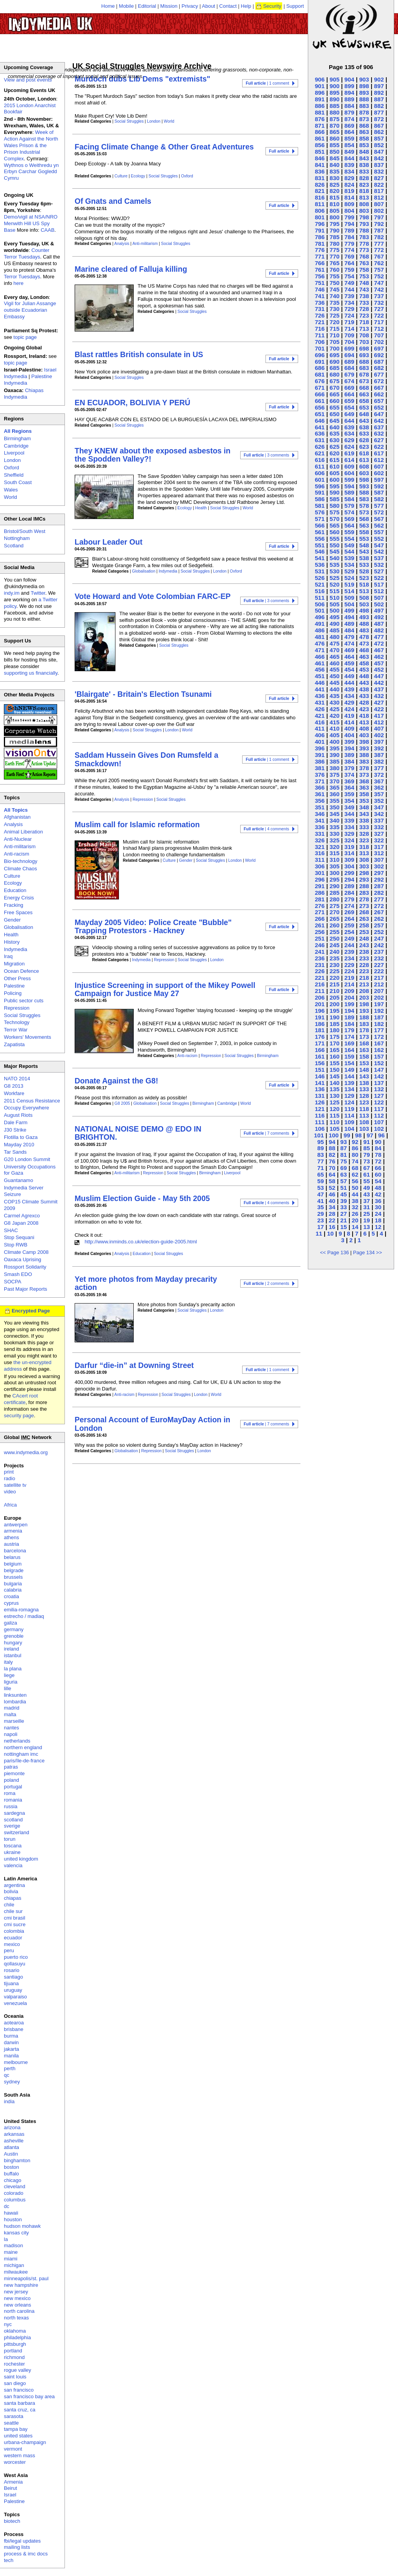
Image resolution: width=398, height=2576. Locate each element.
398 (364, 741)
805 (334, 210)
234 (349, 958)
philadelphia (17, 2337)
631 (320, 440)
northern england (23, 1747)
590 (334, 492)
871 (320, 125)
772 (379, 249)
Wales (11, 490)
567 (379, 519)
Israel (10, 2495)
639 (349, 427)
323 (364, 840)
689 (349, 361)
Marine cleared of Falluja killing (131, 269)
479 (349, 637)
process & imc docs (26, 2554)
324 (349, 840)
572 (379, 512)
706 (320, 341)
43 (366, 1194)
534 (349, 564)
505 (334, 604)
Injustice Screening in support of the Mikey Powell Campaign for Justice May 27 (165, 989)
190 (334, 1017)
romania (13, 1800)
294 (349, 879)
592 (379, 486)
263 (364, 918)
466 (320, 656)
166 (320, 1050)
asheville (14, 2141)
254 (349, 932)
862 (379, 131)
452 (379, 669)
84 (378, 1148)
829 (349, 178)
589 (349, 492)
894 (349, 92)
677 (379, 374)
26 (355, 1213)
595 (334, 486)
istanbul (12, 1655)
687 (379, 361)
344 (349, 814)
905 (334, 79)
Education (141, 1254)
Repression (143, 799)
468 (364, 650)
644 (349, 420)
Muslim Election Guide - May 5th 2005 (142, 1198)
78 (378, 1154)
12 (378, 1227)
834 (349, 171)
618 (364, 453)
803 (364, 210)
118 (364, 1109)
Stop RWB (15, 1245)
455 (334, 669)
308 (364, 859)
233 (364, 958)
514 (349, 591)
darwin (11, 2042)
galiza (10, 1623)
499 (349, 610)
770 (334, 256)
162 (379, 1050)
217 (379, 977)
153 (364, 1063)
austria (11, 1544)
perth (10, 2068)
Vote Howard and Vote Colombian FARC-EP (152, 596)
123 (364, 1102)
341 (320, 820)
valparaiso (15, 1997)
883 (364, 105)
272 (379, 906)
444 (349, 682)
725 (334, 315)
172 (379, 1036)
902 (379, 79)
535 (334, 564)
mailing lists (17, 2547)
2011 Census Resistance (32, 1101)
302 (379, 866)
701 (320, 348)
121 (320, 1109)
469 (349, 650)
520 (334, 584)
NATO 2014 (17, 1078)
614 (349, 460)
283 (364, 892)
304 (349, 866)
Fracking (13, 905)
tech (9, 2560)
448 (364, 676)
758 (364, 269)
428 (364, 702)
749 (349, 282)
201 (320, 1004)
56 (355, 1181)
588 (364, 492)
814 (349, 197)
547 (379, 545)
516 (320, 591)
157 (379, 1056)
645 (334, 420)
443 (364, 682)
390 (334, 755)
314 (349, 853)
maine (10, 2252)
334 (349, 827)
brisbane (13, 2029)
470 (334, 650)
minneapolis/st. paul (26, 2278)
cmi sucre (15, 1924)
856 (320, 145)
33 (343, 1207)
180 (334, 1030)
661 (320, 401)
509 (349, 597)
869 (349, 125)
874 (349, 119)
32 (355, 1207)
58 (332, 1181)
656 (320, 407)
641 (320, 427)
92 (355, 1142)
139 (349, 1083)
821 (320, 190)
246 (320, 945)
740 (334, 296)
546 (320, 551)
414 (349, 722)
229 (349, 965)
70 (332, 1168)
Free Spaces (18, 912)
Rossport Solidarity (25, 1267)
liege (9, 1675)
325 (334, 840)
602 (379, 473)
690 (334, 361)
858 (364, 138)
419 (349, 715)
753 (364, 276)
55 (366, 1181)
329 (349, 833)
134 (349, 1089)
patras (11, 1767)
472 (379, 643)
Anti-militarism (145, 243)
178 (364, 1030)
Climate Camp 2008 (26, 1252)
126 (320, 1102)
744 (349, 289)
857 (379, 138)
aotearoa (14, 2023)
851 (320, 151)
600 (334, 479)
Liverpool (232, 1173)
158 (364, 1056)
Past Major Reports (25, 1289)
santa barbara (19, 2403)
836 (320, 171)
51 (343, 1187)
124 (349, 1102)
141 (320, 1083)
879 (349, 112)
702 (379, 341)
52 (332, 1187)
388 (364, 755)
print (9, 1472)
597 (379, 479)
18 (378, 1220)
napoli (10, 1734)
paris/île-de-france (24, 1761)
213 (364, 984)
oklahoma (15, 2331)
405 (334, 735)
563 (364, 525)
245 (334, 945)
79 (366, 1154)
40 (332, 1201)
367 (379, 781)
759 (349, 269)
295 (334, 879)
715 (334, 328)
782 (379, 237)
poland (11, 1780)
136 (320, 1089)
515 (334, 591)
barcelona (15, 1551)
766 (320, 263)
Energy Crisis (19, 898)
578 (364, 505)
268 (364, 912)
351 (320, 807)
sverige (12, 1826)
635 (334, 433)
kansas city (16, 2233)
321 (320, 847)
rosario (11, 1970)
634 (349, 433)
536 (320, 564)
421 (320, 715)
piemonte (14, 1773)
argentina (14, 1885)
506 (320, 604)
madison (13, 2245)
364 (349, 787)
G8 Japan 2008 (21, 1223)
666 (320, 394)
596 (320, 486)
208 (364, 991)
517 (379, 584)
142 (379, 1076)
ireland (11, 1649)
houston (13, 2219)
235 (334, 958)
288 (364, 886)
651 (320, 414)
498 (364, 610)
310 (334, 859)
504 (349, 604)
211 (320, 991)
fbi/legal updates (22, 2541)
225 (334, 971)
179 (349, 1030)
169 (349, 1043)
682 (379, 368)
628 (364, 440)
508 (364, 597)
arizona (12, 2127)
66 (378, 1168)
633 (364, 433)
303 (364, 866)
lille (7, 1688)
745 (334, 289)
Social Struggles (129, 121)
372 (379, 774)
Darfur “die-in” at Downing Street (134, 1365)
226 (320, 971)
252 (379, 932)
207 (379, 991)
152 (379, 1063)
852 (379, 145)
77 (320, 1161)
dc (6, 2206)
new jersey (16, 2292)
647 (379, 414)
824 (349, 184)
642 (379, 420)
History (11, 942)
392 (379, 748)
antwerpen (16, 1525)
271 (320, 912)
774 (349, 249)
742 (379, 289)
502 (379, 604)
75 (343, 1161)
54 (378, 1181)
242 (379, 945)
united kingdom (21, 1859)
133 (364, 1089)
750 (334, 282)
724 (349, 315)
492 (379, 617)
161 (320, 1056)
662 (379, 394)
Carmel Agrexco (22, 1216)
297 (379, 873)
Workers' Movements (27, 1037)
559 (349, 532)
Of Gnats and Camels (113, 201)
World (169, 121)
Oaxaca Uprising (22, 1259)
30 (378, 1207)
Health (201, 508)
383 (364, 761)
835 (334, 171)
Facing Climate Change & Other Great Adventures (164, 146)
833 (364, 171)
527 (379, 571)
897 (379, 86)
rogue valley (17, 2370)
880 (334, 112)
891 (320, 99)
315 (334, 853)
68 (355, 1168)
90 (378, 1142)
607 (379, 466)
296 (320, 879)
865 (334, 131)
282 (379, 892)
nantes (11, 1728)
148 (364, 1069)
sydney (12, 2082)
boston (11, 2167)
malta (10, 1714)
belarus (12, 1557)
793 (364, 223)
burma (11, 2036)
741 (320, 296)
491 (320, 623)
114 (349, 1115)
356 (320, 800)
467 (379, 650)
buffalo (11, 2174)
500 (334, 610)
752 (379, 276)
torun (10, 1839)
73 (366, 1161)
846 (320, 158)
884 (349, 105)
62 (355, 1174)
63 (343, 1174)
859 (349, 138)
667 (379, 387)
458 (364, 663)
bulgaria (13, 1584)
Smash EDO (18, 1274)
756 (320, 276)
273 (364, 906)
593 (364, 486)
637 (379, 427)
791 (320, 230)
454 (349, 669)
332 (379, 827)
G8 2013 (13, 1086)
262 (379, 918)
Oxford (187, 176)
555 (334, 538)
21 (343, 1220)
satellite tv (15, 1485)
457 (379, 663)
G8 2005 (122, 1103)
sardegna (14, 1813)
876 (320, 119)
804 (349, 210)
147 (379, 1069)
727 (379, 309)
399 (349, 741)
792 (379, 223)
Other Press (17, 978)
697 (379, 348)
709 (349, 335)
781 (320, 243)
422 (379, 709)
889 (349, 99)
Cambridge (227, 1103)
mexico (12, 1944)
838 (364, 164)
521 (320, 584)
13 (366, 1227)
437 (379, 689)
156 (320, 1063)
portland (13, 2351)
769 (349, 256)
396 (320, 748)
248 (364, 938)
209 (349, 991)
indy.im (11, 593)
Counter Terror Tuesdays (26, 253)
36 (378, 1201)
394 (349, 748)
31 (366, 1207)
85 (366, 1148)
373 (364, 774)
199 (349, 1004)
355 (334, 800)
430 (334, 702)
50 (355, 1187)
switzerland (16, 1832)
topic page (25, 337)
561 (320, 532)
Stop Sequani (19, 1237)
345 (334, 814)
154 (349, 1063)
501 (320, 610)
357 (379, 794)
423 (364, 709)
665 (334, 394)
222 (379, 971)
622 (379, 446)
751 (320, 282)
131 (320, 1095)
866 (320, 131)
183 (364, 1024)
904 (349, 79)
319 (349, 847)
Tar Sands (15, 1152)
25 (366, 1213)
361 (320, 794)
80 (355, 1154)
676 (320, 381)
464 (349, 656)
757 (379, 269)
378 (364, 768)
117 (379, 1109)
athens (11, 1537)
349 (349, 807)
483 (364, 630)
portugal (13, 1787)
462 (379, 656)
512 (379, 591)
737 (379, 296)
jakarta (11, 2049)
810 (334, 204)
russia (10, 1806)
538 (364, 558)
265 (334, 918)
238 (364, 951)
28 (332, 1213)
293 (364, 879)
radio (9, 1478)
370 (334, 781)
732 (379, 302)
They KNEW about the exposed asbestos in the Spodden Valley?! (152, 454)
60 (378, 1174)
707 (379, 335)
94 (332, 1142)
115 (334, 1115)
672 (379, 381)
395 (334, 748)
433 (364, 696)
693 (364, 355)
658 (364, 401)
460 (334, 663)
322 (379, 840)
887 (379, 99)
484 (349, 630)
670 (334, 387)
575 (334, 512)
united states (18, 2436)
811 (320, 204)
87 (343, 1148)
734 (349, 302)
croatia (11, 1596)
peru (9, 1950)
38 (355, 1201)
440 (334, 689)
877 (379, 112)
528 (364, 571)
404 (349, 735)
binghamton (17, 2160)
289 (349, 886)
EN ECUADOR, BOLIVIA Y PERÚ (132, 402)
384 (349, 761)
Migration (14, 964)
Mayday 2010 (19, 1144)
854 (349, 145)
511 (320, 597)
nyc (8, 2324)
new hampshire (21, 2285)
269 (349, 912)
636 (320, 433)
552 (379, 538)
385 (334, 761)
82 (332, 1154)
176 (320, 1036)
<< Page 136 (334, 1252)
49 (366, 1187)
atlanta (11, 2147)
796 (320, 223)
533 (364, 564)
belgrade (14, 1570)
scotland (13, 1820)
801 (320, 217)
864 (349, 131)
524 (349, 578)
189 (349, 1017)
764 (349, 263)
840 (334, 164)
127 (379, 1095)
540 (334, 558)
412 (379, 722)
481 (320, 637)
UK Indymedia (74, 20)
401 (320, 741)
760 (334, 269)
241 (320, 951)
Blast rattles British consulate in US (139, 354)
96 (381, 1135)
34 (332, 1207)
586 (320, 499)
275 (334, 906)
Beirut (10, 2488)
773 (364, 249)
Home (108, 6)
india (9, 2101)
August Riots (18, 1115)
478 (364, 637)
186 (320, 1024)
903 (364, 79)
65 (320, 1174)
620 (334, 453)
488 (364, 623)
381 (320, 768)
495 (334, 617)
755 (334, 276)
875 (334, 119)
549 (349, 545)
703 (364, 341)
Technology (17, 1022)
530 (334, 571)
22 (332, 1220)
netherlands (17, 1741)
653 (364, 407)
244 (349, 945)
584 (349, 499)
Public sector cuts (24, 1000)
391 (320, 755)
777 (379, 243)
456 (320, 669)
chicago (12, 2180)
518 (364, 584)
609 (349, 466)
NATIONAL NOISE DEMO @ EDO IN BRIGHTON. (138, 1133)
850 (334, 151)
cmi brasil (14, 1918)
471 (320, 650)
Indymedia (168, 571)
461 (320, 663)
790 (334, 230)
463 (364, 656)
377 (379, 768)
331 (320, 833)
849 (349, 151)
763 (364, 263)
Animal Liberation (23, 832)
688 (364, 361)
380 (334, 768)
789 (349, 230)
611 (320, 466)
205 (334, 997)
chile (9, 1905)
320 (334, 847)
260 (334, 925)
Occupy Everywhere (26, 1108)
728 (364, 309)
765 (334, 263)
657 (379, 401)
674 (349, 381)
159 (349, 1056)
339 (349, 820)
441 (320, 689)
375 (334, 774)
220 (334, 977)
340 (334, 820)
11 (319, 1233)
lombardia (15, 1702)
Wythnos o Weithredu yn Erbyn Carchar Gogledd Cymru (31, 171)
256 (320, 932)
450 (334, 676)
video (10, 1492)
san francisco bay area (29, 2396)
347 (379, 807)
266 (320, 918)
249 (349, 938)
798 (364, 217)
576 (320, 512)
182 (379, 1024)
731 (320, 309)
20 (355, 1220)
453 (364, 669)
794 (349, 223)
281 (320, 899)
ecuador (13, 1938)
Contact (228, 6)
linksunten (15, 1695)
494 (349, 617)
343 (364, 814)
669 (349, 387)
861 (320, 138)
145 (334, 1076)
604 (349, 473)
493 (364, 617)
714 (349, 328)
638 (364, 427)
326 (320, 840)
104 (349, 1128)
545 (334, 551)
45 (343, 1194)
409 (349, 728)
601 (320, 479)
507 (379, 597)
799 (349, 217)
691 (320, 361)
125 (334, 1102)
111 (320, 1122)
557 (379, 532)
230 (334, 965)
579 (349, 505)
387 (379, 755)
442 (379, 682)
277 (379, 899)
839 (349, 164)
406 (320, 735)
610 (334, 466)
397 (379, 741)
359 (349, 794)
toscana (13, 1846)
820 (334, 190)
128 (364, 1095)
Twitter (38, 593)
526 (320, 578)
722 (379, 315)
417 (379, 715)
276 (320, 906)
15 (343, 1227)
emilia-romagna (21, 1610)
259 (349, 925)
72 (378, 1161)
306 (320, 866)
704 (349, 341)
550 (334, 545)
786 (320, 237)
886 (320, 105)
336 (320, 827)
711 (320, 335)
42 (378, 1194)
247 (379, 938)
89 (320, 1148)
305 (334, 866)
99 (347, 1135)
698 (364, 348)
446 (320, 682)
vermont (13, 2449)
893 (364, 92)
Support (295, 6)
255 (334, 932)
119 (349, 1109)
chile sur (13, 1911)
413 (364, 722)
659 (349, 401)
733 (364, 302)
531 (320, 571)
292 (379, 879)
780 (334, 243)
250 (334, 938)
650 (334, 414)
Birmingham (267, 1056)
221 (320, 977)
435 (334, 696)
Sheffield (13, 475)
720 (334, 322)
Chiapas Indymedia (24, 393)
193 (364, 1010)
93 (343, 1142)
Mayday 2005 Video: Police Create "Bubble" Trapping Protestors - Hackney (153, 926)
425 (334, 709)
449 (349, 676)
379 (349, 768)
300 (334, 873)
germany (14, 1629)
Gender (186, 860)
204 (349, 997)
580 (334, 505)
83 (320, 1154)
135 (334, 1089)
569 (349, 519)
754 (349, 276)
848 (364, 151)
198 (364, 1004)
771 (320, 256)
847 (379, 151)
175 (334, 1036)
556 (320, 538)
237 (379, 951)
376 (320, 774)
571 (320, 519)
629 (349, 440)
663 (364, 394)
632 (379, 433)
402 (379, 735)
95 (320, 1142)
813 (364, 197)
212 (379, 984)
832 (379, 171)
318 (364, 847)
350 (334, 807)
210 (334, 991)
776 (320, 249)
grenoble (14, 1636)
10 (330, 1233)
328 (364, 833)
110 (334, 1122)
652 (379, 407)
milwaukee (16, 2272)
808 (364, 204)
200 (334, 1004)
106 (320, 1128)
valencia (13, 1865)
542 (379, 551)
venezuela (15, 2003)
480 (334, 637)
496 (320, 617)
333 (364, 827)
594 (349, 486)
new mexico (17, 2298)
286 (320, 892)
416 (320, 722)
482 (379, 630)
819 (349, 190)
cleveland (14, 2186)
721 (320, 322)
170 (334, 1043)
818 (364, 190)
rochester (14, 2364)
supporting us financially (31, 673)
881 (320, 112)
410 (334, 728)
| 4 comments (266, 829)
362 (379, 787)
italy (8, 1662)
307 (379, 859)
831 (320, 178)
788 (364, 230)
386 (320, 761)
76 (332, 1161)
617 (379, 453)
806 (320, 210)
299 (349, 873)
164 (349, 1050)
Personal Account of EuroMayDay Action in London (152, 1423)
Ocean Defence (21, 971)
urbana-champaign (25, 2442)
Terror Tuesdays (22, 276)
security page (19, 1415)
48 (378, 1187)
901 (320, 86)
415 (334, 722)
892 (379, 92)
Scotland (14, 546)
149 (349, 1069)
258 (364, 925)
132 (379, 1089)
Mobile (126, 6)
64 (332, 1174)
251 (320, 938)
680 (334, 374)
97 (370, 1135)
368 (364, 781)
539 (349, 558)
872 (379, 119)
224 (349, 971)
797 (379, 217)
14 (355, 1227)
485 (334, 630)
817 (379, 190)
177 (379, 1030)
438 (364, 689)
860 (334, 138)
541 (320, 558)
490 (334, 623)
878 (364, 112)
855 (334, 145)
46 (332, 1194)
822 (379, 184)
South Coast (18, 482)
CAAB (47, 230)
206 (320, 997)
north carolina (19, 2311)
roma (10, 1793)
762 (379, 263)
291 (320, 886)
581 (320, 505)
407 (379, 728)
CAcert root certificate (21, 1399)
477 (379, 637)
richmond (14, 2357)
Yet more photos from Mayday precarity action (146, 1283)
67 (366, 1168)
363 (364, 787)
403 (364, 735)
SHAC (11, 1230)
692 (379, 355)
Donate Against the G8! (116, 1080)
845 (334, 158)
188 (364, 1017)
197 (379, 1004)
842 (379, 158)
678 (364, 374)
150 (334, 1069)
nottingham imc (21, 1754)
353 (364, 800)
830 (334, 178)
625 (334, 446)
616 (320, 460)
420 (334, 715)
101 (319, 1135)
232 (379, 958)
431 (320, 702)
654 (349, 407)
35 (320, 1207)
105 (334, 1128)
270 (334, 912)
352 (379, 800)
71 (320, 1168)
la (6, 2239)
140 (334, 1083)
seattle (11, 2423)
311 (320, 859)
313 (364, 853)
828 (364, 178)
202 (379, 997)
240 (334, 951)
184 (349, 1024)
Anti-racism (187, 1056)
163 (364, 1050)
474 (349, 643)
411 (320, 728)
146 (320, 1076)
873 (364, 119)
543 (364, 551)
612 (379, 460)
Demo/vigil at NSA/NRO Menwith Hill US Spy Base (31, 223)
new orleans (17, 2305)
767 (379, 256)
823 (364, 184)
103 (364, 1128)
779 (349, 243)
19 (366, 1220)
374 (349, 774)
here (19, 283)
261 (320, 925)
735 (334, 302)
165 (334, 1050)
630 (334, 440)
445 (334, 682)
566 (320, 525)
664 (349, 394)
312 (379, 853)
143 (364, 1076)
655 (334, 407)
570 (334, 519)
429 (349, 702)
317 (379, 847)
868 (364, 125)
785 (334, 237)
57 (343, 1181)
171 (320, 1043)
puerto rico (16, 1957)
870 (334, 125)
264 (349, 918)
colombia (14, 1931)
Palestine (14, 986)
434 (349, 696)
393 (364, 748)
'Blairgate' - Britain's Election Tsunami (143, 694)
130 (334, 1095)
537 (379, 558)
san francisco (19, 2390)
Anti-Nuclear (18, 839)
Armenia (13, 2482)
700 (334, 348)
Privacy (190, 6)
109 (349, 1122)
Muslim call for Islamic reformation (137, 824)
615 (334, 460)
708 (364, 335)
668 (364, 387)
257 (379, 925)
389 (349, 755)
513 (364, 591)
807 (379, 204)
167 (379, 1043)
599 (349, 479)
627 (379, 440)
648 (364, 414)
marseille (14, 1721)
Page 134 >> (367, 1252)
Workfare (14, 1093)
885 (334, 105)
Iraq (8, 956)
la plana (13, 1669)
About (208, 6)
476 (320, 643)
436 (320, 696)
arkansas (14, 2134)
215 (334, 984)
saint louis (15, 2377)
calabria (13, 1590)
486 (320, 630)
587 (379, 492)
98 (358, 1135)
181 (320, 1030)
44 (355, 1194)
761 (320, 269)
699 (349, 348)
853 (364, 145)
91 (366, 1142)
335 (334, 827)
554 (349, 538)
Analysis (121, 243)
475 (334, 643)
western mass (19, 2455)
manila (11, 2056)
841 (320, 164)
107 (379, 1122)
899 (349, 86)
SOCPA (12, 1282)
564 (349, 525)
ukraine (12, 1852)
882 (379, 105)
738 (364, 296)
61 (366, 1174)
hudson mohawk (22, 2226)
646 (320, 420)
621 (320, 453)
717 (379, 322)
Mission (168, 6)
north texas (16, 2318)
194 (349, 1010)
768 (364, 256)
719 (349, 322)
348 (364, 807)
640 (334, 427)
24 (378, 1213)
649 (349, 414)
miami (10, 2259)
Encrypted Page (31, 1311)
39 (343, 1201)
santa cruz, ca (19, 2410)
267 (379, 912)
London (154, 121)
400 (334, 741)
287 (379, 886)
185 (334, 1024)
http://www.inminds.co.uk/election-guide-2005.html (141, 1242)
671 (320, 387)
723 (364, 315)
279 (349, 899)
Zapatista (14, 1044)
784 (349, 237)
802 (379, 210)
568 (364, 519)
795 (334, 223)
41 (320, 1201)
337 (379, 820)
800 (334, 217)
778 (364, 243)
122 (379, 1102)
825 (334, 184)
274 (349, 906)
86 (355, 1148)
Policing (13, 993)
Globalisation (143, 571)
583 (364, 499)
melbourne (16, 2062)
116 (320, 1115)
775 (334, 249)
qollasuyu (14, 1964)
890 (334, 99)
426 (320, 709)
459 (349, 663)
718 (364, 322)
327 (379, 833)
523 (364, 578)
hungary (13, 1643)
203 (364, 997)
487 (379, 623)
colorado (13, 2193)
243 (364, 945)
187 (379, 1017)
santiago (13, 1977)
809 (349, 204)
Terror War (16, 1030)
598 (364, 479)
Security (272, 6)
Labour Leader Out (108, 542)
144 (349, 1076)
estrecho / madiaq (24, 1616)
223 (364, 971)
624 (349, 446)
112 (379, 1115)
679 (349, 374)
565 (334, 525)
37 (366, 1201)
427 (379, 702)
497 (379, 610)
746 (320, 289)
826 (320, 184)
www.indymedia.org (26, 1452)
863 (364, 131)
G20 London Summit (27, 1159)
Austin (11, 2154)
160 (334, 1056)
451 (320, 676)
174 (349, 1036)
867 (379, 125)
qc (6, 2075)
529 (349, 571)
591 (320, 492)
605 (334, 473)
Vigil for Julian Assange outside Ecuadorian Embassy (30, 309)
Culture (121, 176)
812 (379, 197)
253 (364, 932)
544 (349, 551)
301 (320, 873)
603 (364, 473)
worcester (15, 2462)
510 (334, 597)
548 (364, 545)
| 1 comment (267, 83)
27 (343, 1213)
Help (246, 6)
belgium (13, 1564)
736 (320, 302)
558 (364, 532)
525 (334, 578)
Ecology (138, 176)
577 (379, 505)
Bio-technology (20, 861)
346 (320, 814)
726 (320, 315)
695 (334, 355)
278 (364, 899)
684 (349, 368)
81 (343, 1154)
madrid (11, 1708)
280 (334, 899)
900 (334, 86)
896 (320, 92)
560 (334, 532)
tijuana (11, 1983)
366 (320, 787)
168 (364, 1043)
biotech (12, 2521)
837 (379, 164)
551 (320, 545)
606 (320, 473)
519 (349, 584)
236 (320, 958)
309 (349, 859)
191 (320, 1017)
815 (334, 197)
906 (320, 79)
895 (334, 92)
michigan (14, 2265)
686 (320, 368)
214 (349, 984)
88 (332, 1148)
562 (379, 525)
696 (320, 355)
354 (349, 800)
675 (334, 381)
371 (320, 781)
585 (334, 499)
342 (379, 814)
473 (364, 643)
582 (379, 499)
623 (364, 446)
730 (334, 309)
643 (364, 420)
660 (334, 401)
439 (349, 689)
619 (349, 453)
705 (334, 341)
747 (379, 282)
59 (320, 1181)
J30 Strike (15, 1130)
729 (349, 309)
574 (349, 512)
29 (320, 1213)
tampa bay (16, 2429)
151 (320, 1069)
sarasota (13, 2416)
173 (364, 1036)
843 (364, 158)
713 (364, 328)
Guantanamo (18, 1180)
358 (364, 794)
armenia (13, 1531)
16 (332, 1227)
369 (349, 781)
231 (320, 965)
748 (364, 282)
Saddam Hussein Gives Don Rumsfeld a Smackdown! (146, 759)
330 (334, 833)
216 (320, 984)
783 (364, 237)
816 (320, 197)
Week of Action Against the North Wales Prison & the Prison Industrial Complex (31, 145)
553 (364, 538)
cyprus (11, 1603)
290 (334, 886)
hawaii (11, 2213)
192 (379, 1010)
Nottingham (17, 538)
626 (320, 446)
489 (349, 623)
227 (379, 965)
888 (364, 99)
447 (379, 676)
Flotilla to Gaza (21, 1137)
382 (379, 761)
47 (320, 1194)
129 (349, 1095)
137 (379, 1083)
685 (334, 368)
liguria (10, 1682)
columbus (15, 2200)
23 (320, 1220)
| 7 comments (266, 1133)
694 (349, 355)
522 (379, 578)
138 (364, 1083)
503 (364, 604)
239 (349, 951)
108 (364, 1122)
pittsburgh (15, 2344)
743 (364, 289)
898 (364, 86)
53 (320, 1187)
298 (364, 873)
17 (320, 1227)
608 (364, 466)
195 (334, 1010)
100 (334, 1135)
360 (334, 794)
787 (379, 230)
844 (349, 158)
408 (364, 728)
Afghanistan (17, 817)
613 (364, 460)
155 (334, 1063)
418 (364, 715)
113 (364, 1115)
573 (364, 512)
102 (379, 1128)
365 (334, 787)
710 (334, 335)
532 (379, 564)
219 (349, 977)
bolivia (11, 1891)
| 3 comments (266, 455)
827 (379, 178)
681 (320, 374)
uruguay (13, 1990)
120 (334, 1109)
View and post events (28, 80)
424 (349, 709)
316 (320, 853)
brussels (13, 1577)
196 (320, 1010)
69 (343, 1168)
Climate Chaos (20, 868)
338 (364, 820)
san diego (15, 2383)
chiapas (12, 1898)
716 (320, 328)
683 (364, 368)
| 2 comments (266, 1283)
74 (355, 1161)
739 (349, 296)
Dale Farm (16, 1122)
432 (379, 696)
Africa (10, 1505)
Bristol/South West (24, 531)
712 (379, 328)
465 (334, 656)
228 (364, 965)
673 (364, 381)
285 (334, 892)
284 (349, 892)
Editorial (147, 6)
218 (364, 977)
